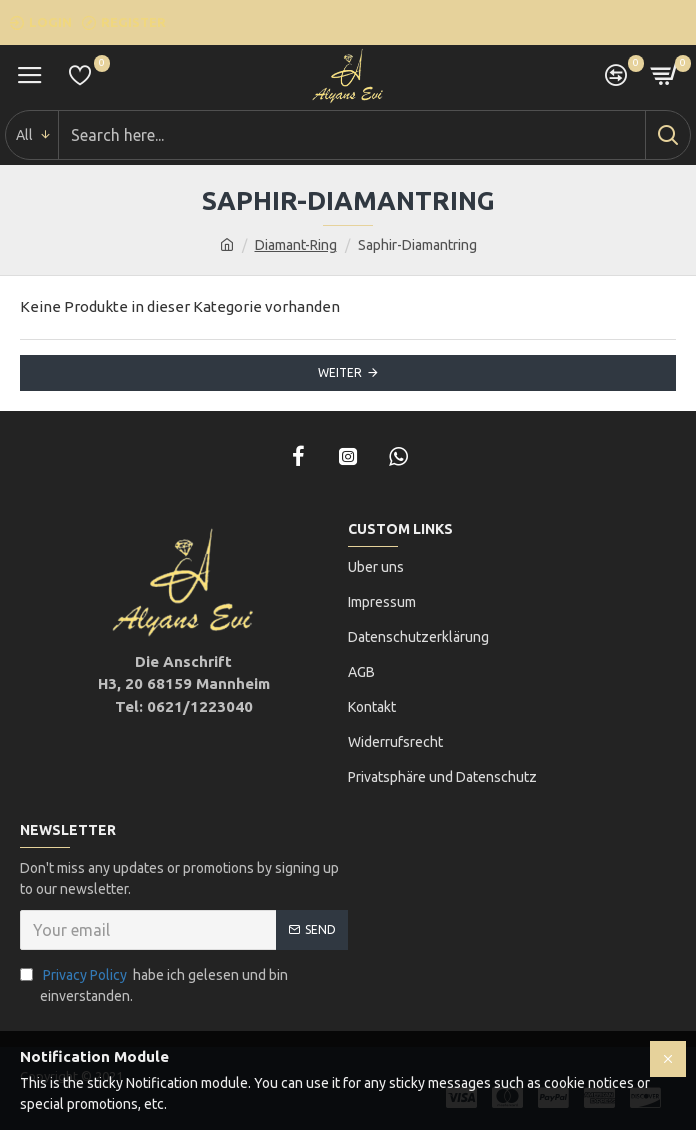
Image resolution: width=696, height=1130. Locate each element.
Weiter (340, 372)
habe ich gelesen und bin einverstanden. (154, 984)
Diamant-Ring (296, 245)
